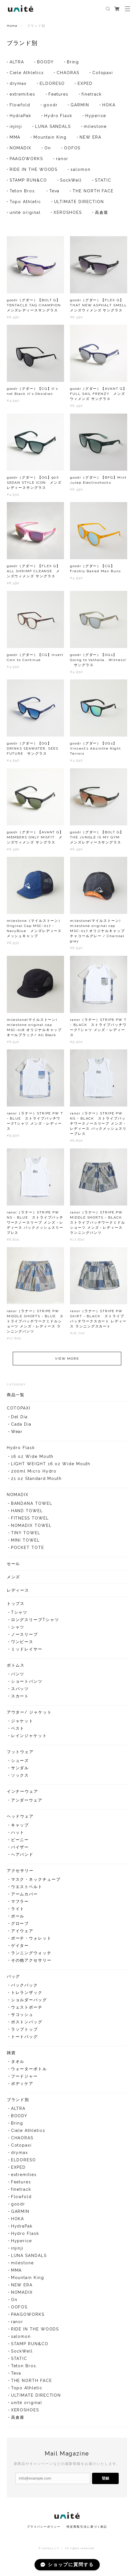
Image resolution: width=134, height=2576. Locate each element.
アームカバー (24, 1896)
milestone (95, 126)
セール (13, 1566)
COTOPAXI (19, 1410)
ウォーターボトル (29, 2071)
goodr (50, 105)
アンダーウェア (26, 1802)
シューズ (20, 1763)
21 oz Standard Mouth (36, 1481)
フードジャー (24, 2078)
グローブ (20, 1926)
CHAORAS (68, 72)
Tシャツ (19, 1615)
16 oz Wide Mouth (32, 1459)
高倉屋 (102, 212)
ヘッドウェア (20, 1819)
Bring (73, 62)
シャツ (18, 1629)
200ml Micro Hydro (34, 1473)
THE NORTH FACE (93, 191)
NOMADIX (20, 148)
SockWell (71, 180)
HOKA (109, 105)
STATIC (103, 180)
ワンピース (22, 1644)
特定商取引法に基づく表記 (87, 2526)
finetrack (92, 94)
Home (12, 26)
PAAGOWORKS (26, 158)
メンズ (13, 1579)
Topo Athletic (25, 201)
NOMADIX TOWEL (31, 1528)
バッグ (13, 1979)
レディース (18, 1593)
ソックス (20, 1778)
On (47, 148)
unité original (25, 212)
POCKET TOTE (27, 1550)
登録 (105, 2478)
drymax (18, 83)
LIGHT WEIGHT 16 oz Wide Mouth (51, 1466)
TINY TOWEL (26, 1535)
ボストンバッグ (26, 2024)
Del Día (19, 1419)
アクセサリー (20, 1873)
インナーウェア (22, 1794)
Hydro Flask (58, 115)
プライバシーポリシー (44, 2526)
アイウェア (22, 1933)
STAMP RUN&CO (28, 180)
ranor (62, 158)
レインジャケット (29, 1738)
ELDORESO (52, 83)
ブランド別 (18, 2102)
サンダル (20, 1770)
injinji (16, 126)
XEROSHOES (68, 212)
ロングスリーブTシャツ (35, 1622)
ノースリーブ (24, 1637)
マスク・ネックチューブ (36, 1882)
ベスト (18, 1731)
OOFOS (72, 148)
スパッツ (20, 1691)
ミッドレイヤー (26, 1651)
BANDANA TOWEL (31, 1506)
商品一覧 (16, 1397)
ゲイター (20, 1948)
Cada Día (21, 1426)
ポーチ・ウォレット (31, 1940)
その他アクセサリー (31, 1962)
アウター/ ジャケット (29, 1714)
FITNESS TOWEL (30, 1520)
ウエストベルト (26, 1889)
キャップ (20, 1827)
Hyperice (95, 115)
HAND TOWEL (27, 1513)
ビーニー (20, 1842)
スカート (20, 1698)
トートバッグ (24, 2039)
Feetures (58, 94)
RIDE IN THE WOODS (34, 169)
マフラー (20, 1904)
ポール (18, 1918)
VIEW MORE (67, 1361)
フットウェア (20, 1754)
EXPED (85, 83)
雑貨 (11, 2055)
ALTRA (17, 62)
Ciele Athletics (27, 72)
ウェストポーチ (26, 2009)
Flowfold (20, 105)
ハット (18, 1835)
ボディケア (22, 2086)
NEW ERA (90, 137)
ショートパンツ (26, 1684)
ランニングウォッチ (31, 1955)
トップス (16, 1606)
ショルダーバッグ (29, 2002)
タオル (18, 2064)
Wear (17, 1434)
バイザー (20, 1849)
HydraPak (20, 115)
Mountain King (50, 137)
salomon (80, 169)
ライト (18, 1911)
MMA (15, 137)
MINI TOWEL (25, 1542)
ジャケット (22, 1723)
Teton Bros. (23, 191)
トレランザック (26, 1995)
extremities (22, 94)
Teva (54, 191)
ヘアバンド (22, 1857)
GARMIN (80, 105)
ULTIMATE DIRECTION (79, 201)
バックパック (24, 1987)
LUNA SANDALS (53, 126)
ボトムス (16, 1667)
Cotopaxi (102, 72)
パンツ (18, 1676)
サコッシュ (22, 2017)
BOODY (45, 62)
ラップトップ (24, 2032)
